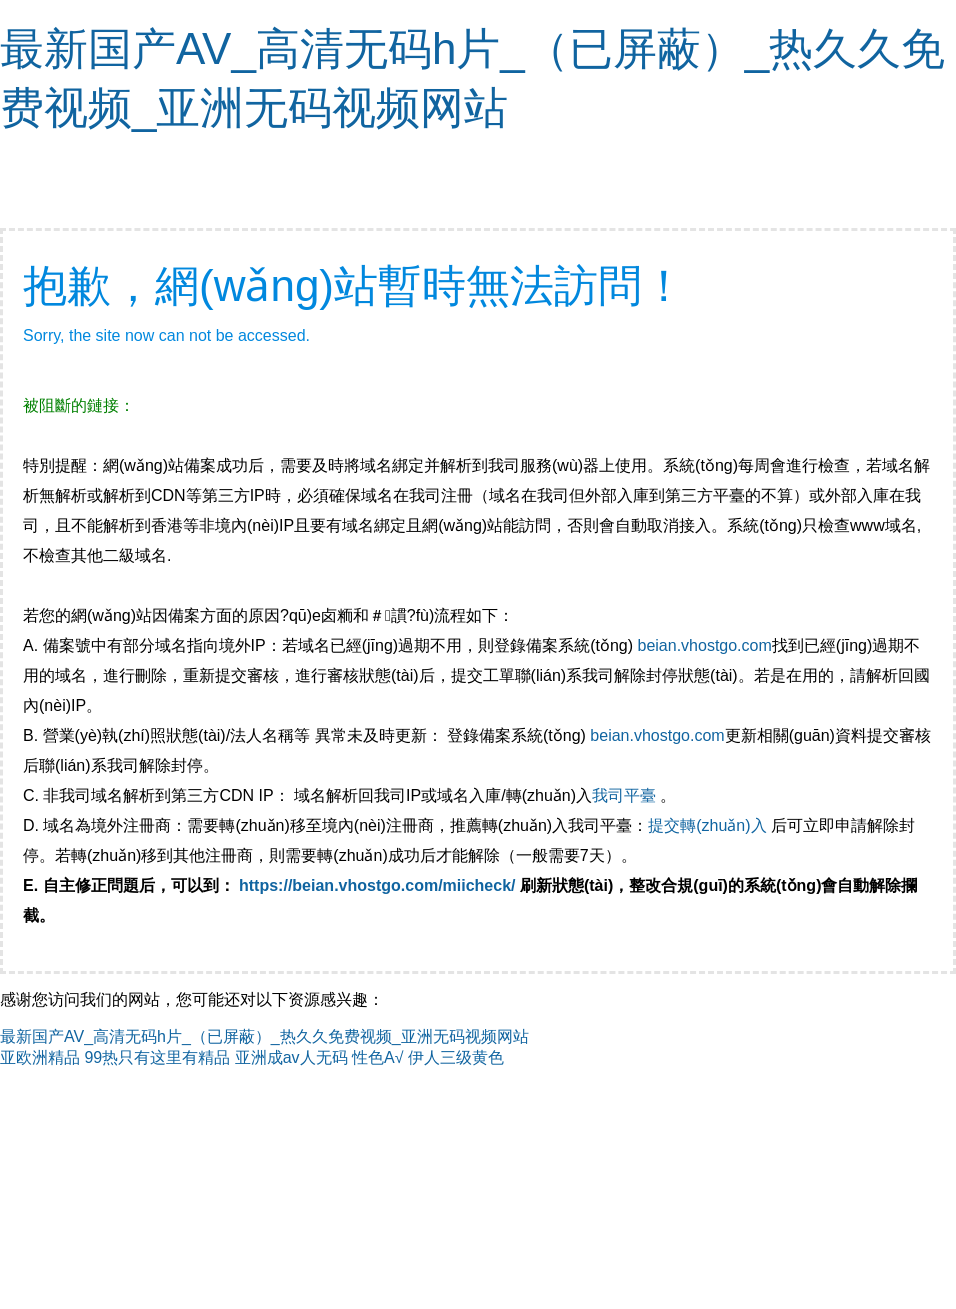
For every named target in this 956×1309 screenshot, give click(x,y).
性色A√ (377, 1057)
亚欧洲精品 (40, 1057)
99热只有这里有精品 (157, 1057)
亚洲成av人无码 (291, 1057)
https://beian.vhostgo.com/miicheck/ (377, 885)
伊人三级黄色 (456, 1057)
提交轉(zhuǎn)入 (707, 825)
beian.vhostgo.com (704, 645)
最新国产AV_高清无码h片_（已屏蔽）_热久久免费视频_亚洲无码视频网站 (264, 1036)
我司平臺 (626, 795)
